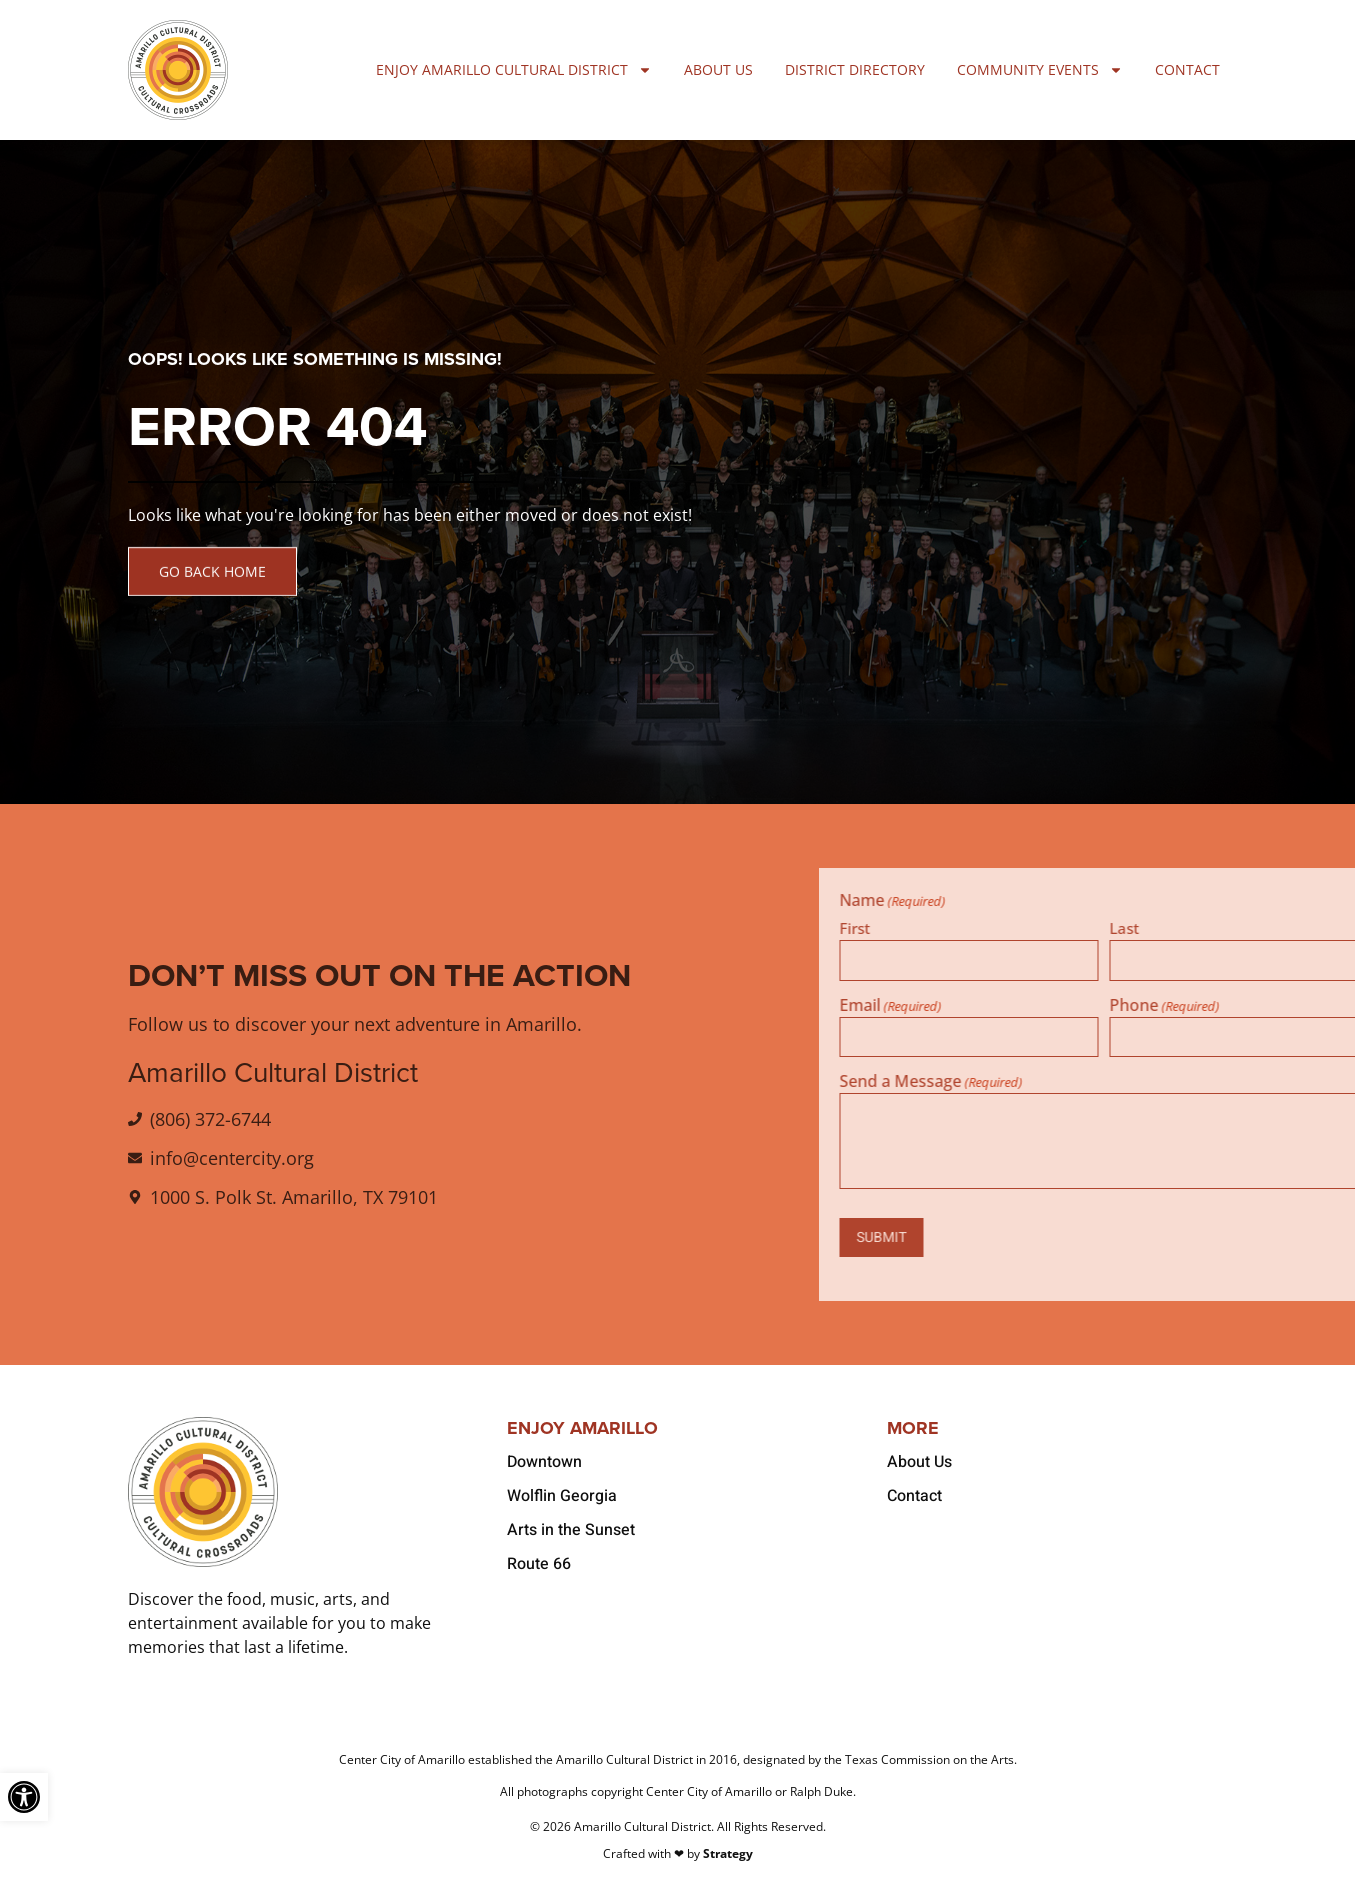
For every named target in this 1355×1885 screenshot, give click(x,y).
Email (1098, 1005)
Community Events (1040, 70)
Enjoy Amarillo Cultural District (514, 70)
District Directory (855, 69)
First (1062, 927)
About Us (718, 69)
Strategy (728, 1853)
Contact (1187, 69)
